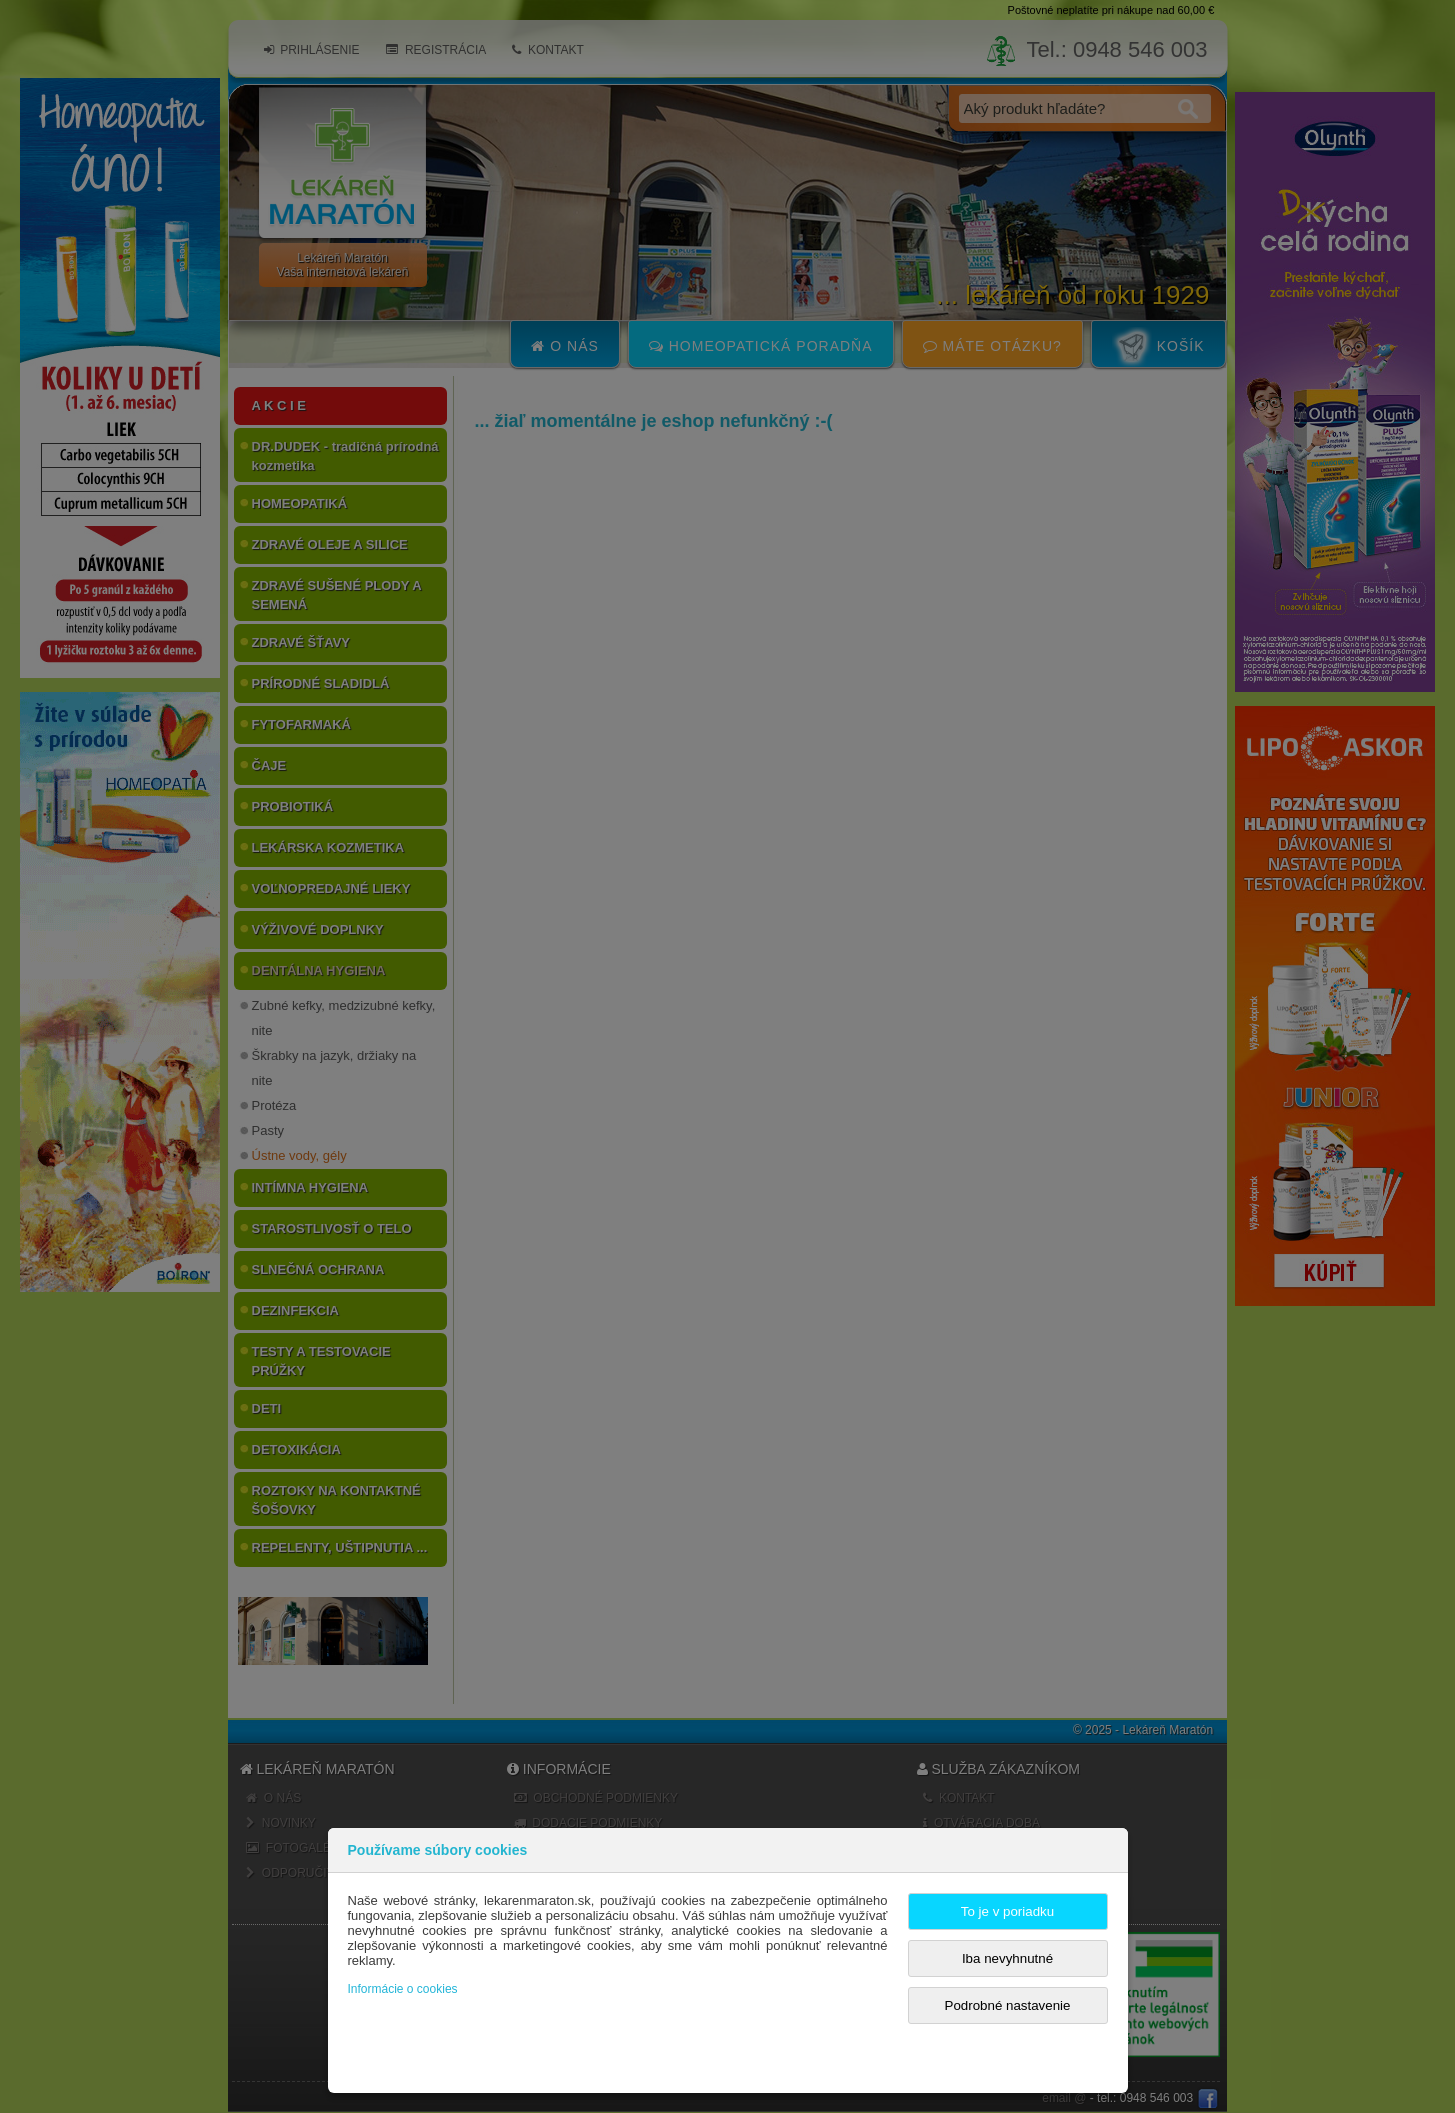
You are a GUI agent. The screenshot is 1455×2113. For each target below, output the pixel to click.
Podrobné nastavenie (1008, 2005)
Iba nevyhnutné (1007, 1958)
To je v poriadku (1007, 1911)
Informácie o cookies (403, 1989)
